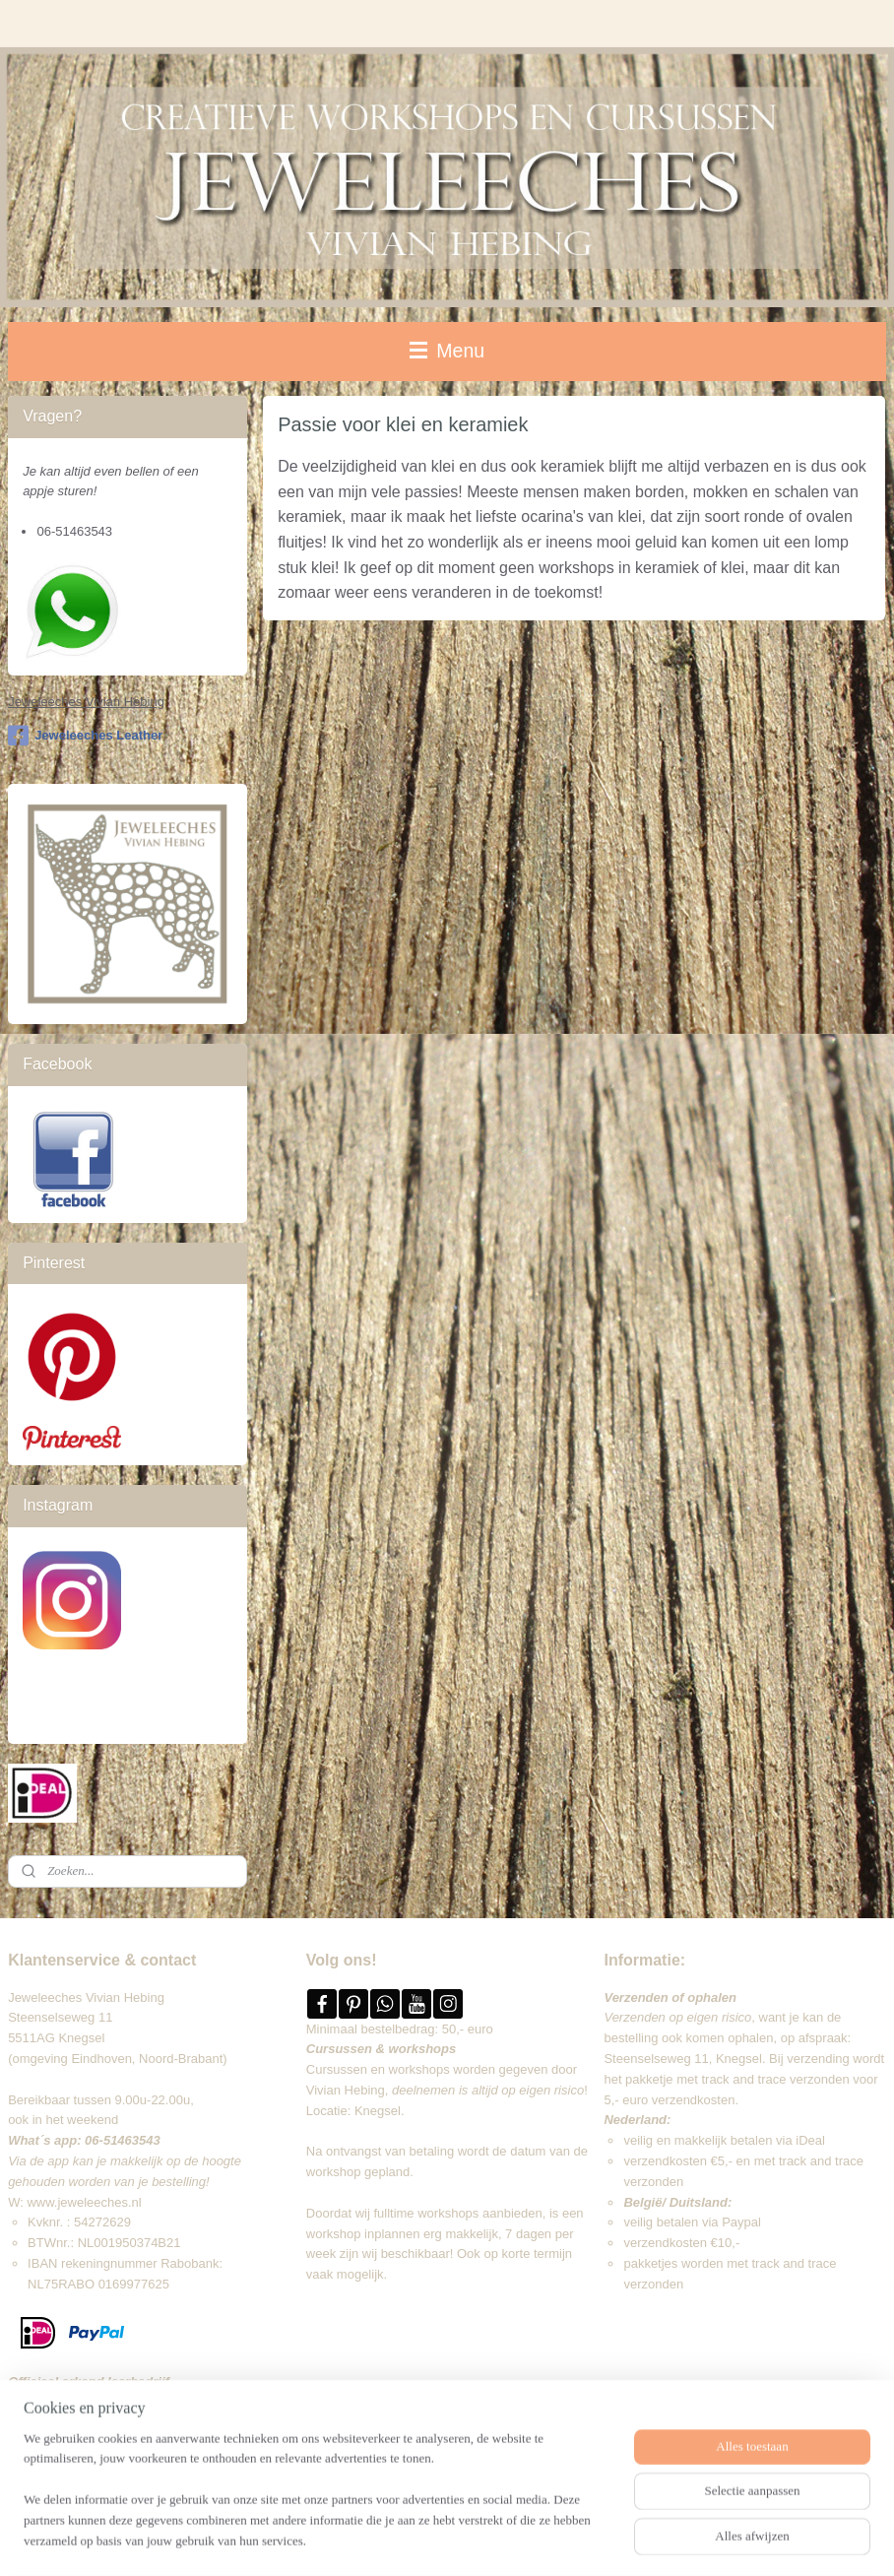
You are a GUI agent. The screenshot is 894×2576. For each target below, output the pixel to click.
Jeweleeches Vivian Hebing (86, 701)
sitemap (420, 2539)
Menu (447, 350)
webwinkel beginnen (519, 2539)
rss (454, 2539)
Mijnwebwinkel (672, 2539)
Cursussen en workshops (378, 2069)
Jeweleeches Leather (85, 735)
